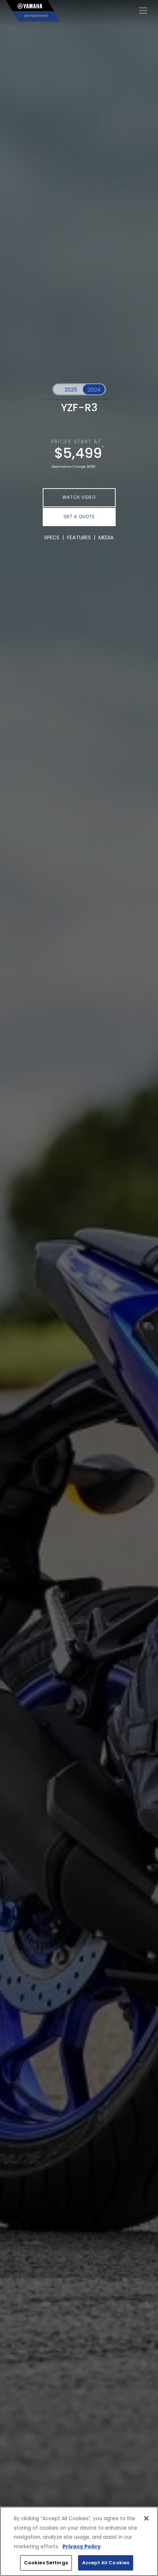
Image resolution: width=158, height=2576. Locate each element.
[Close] (146, 2518)
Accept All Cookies (105, 2562)
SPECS (51, 537)
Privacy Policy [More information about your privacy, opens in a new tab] (81, 2546)
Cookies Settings (46, 2562)
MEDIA (106, 537)
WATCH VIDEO (79, 497)
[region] (79, 2541)
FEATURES (79, 537)
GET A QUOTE (79, 517)
